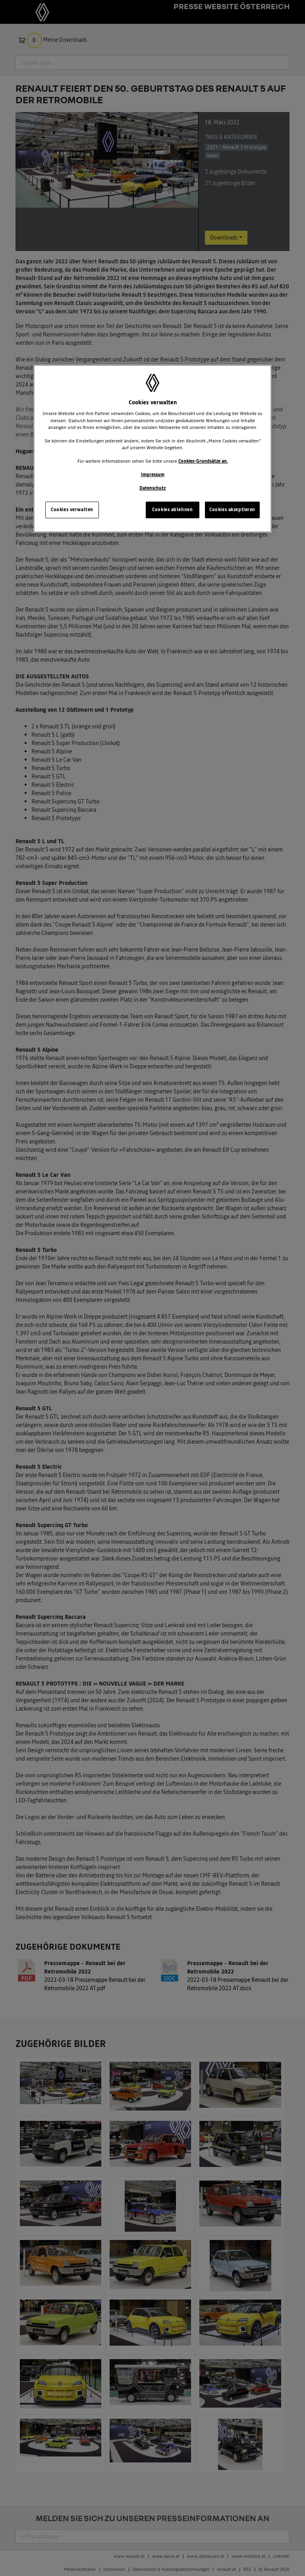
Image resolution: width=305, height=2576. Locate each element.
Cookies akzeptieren (232, 509)
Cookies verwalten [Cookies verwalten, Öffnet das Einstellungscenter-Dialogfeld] (72, 509)
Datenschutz (152, 488)
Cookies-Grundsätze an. (203, 461)
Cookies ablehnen (172, 509)
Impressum (152, 474)
